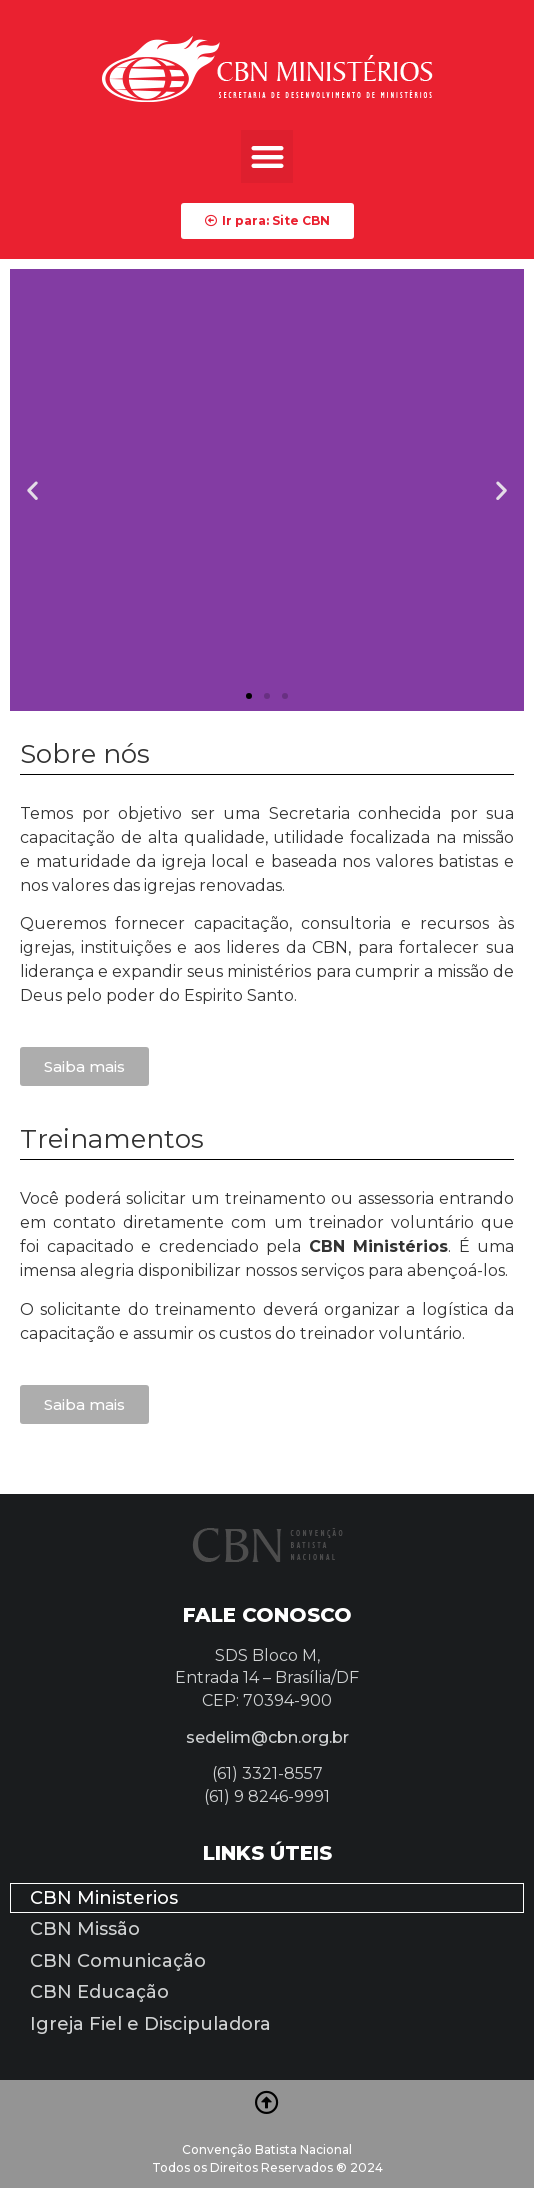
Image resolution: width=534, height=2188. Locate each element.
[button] (267, 156)
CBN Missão (85, 1929)
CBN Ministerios (104, 1898)
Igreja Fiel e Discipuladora (150, 2024)
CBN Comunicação (118, 1961)
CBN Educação (99, 1992)
